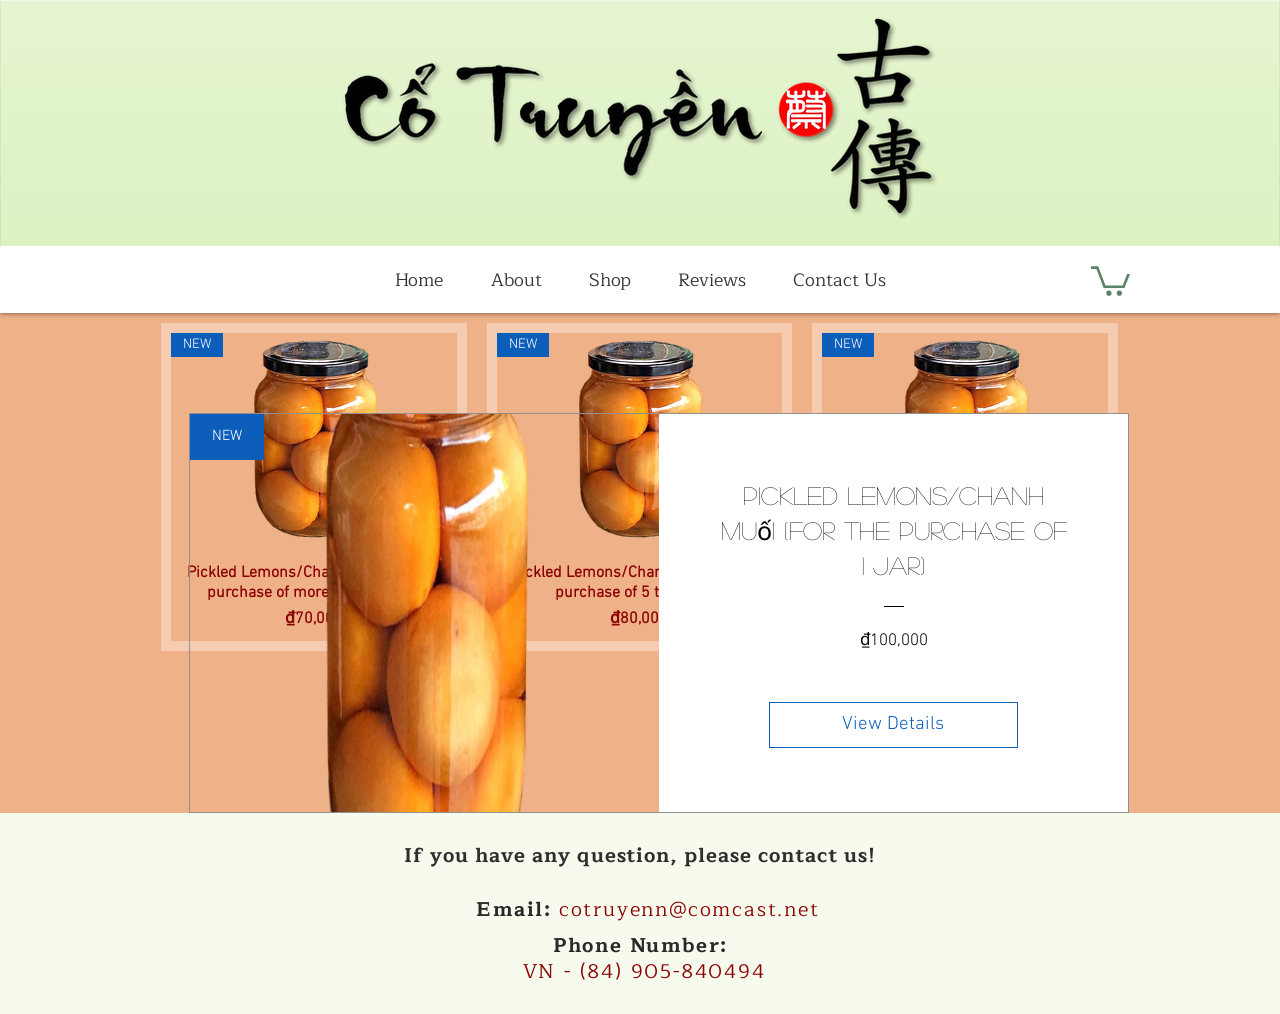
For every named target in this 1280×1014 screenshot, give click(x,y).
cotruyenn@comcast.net (689, 909)
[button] (1110, 279)
